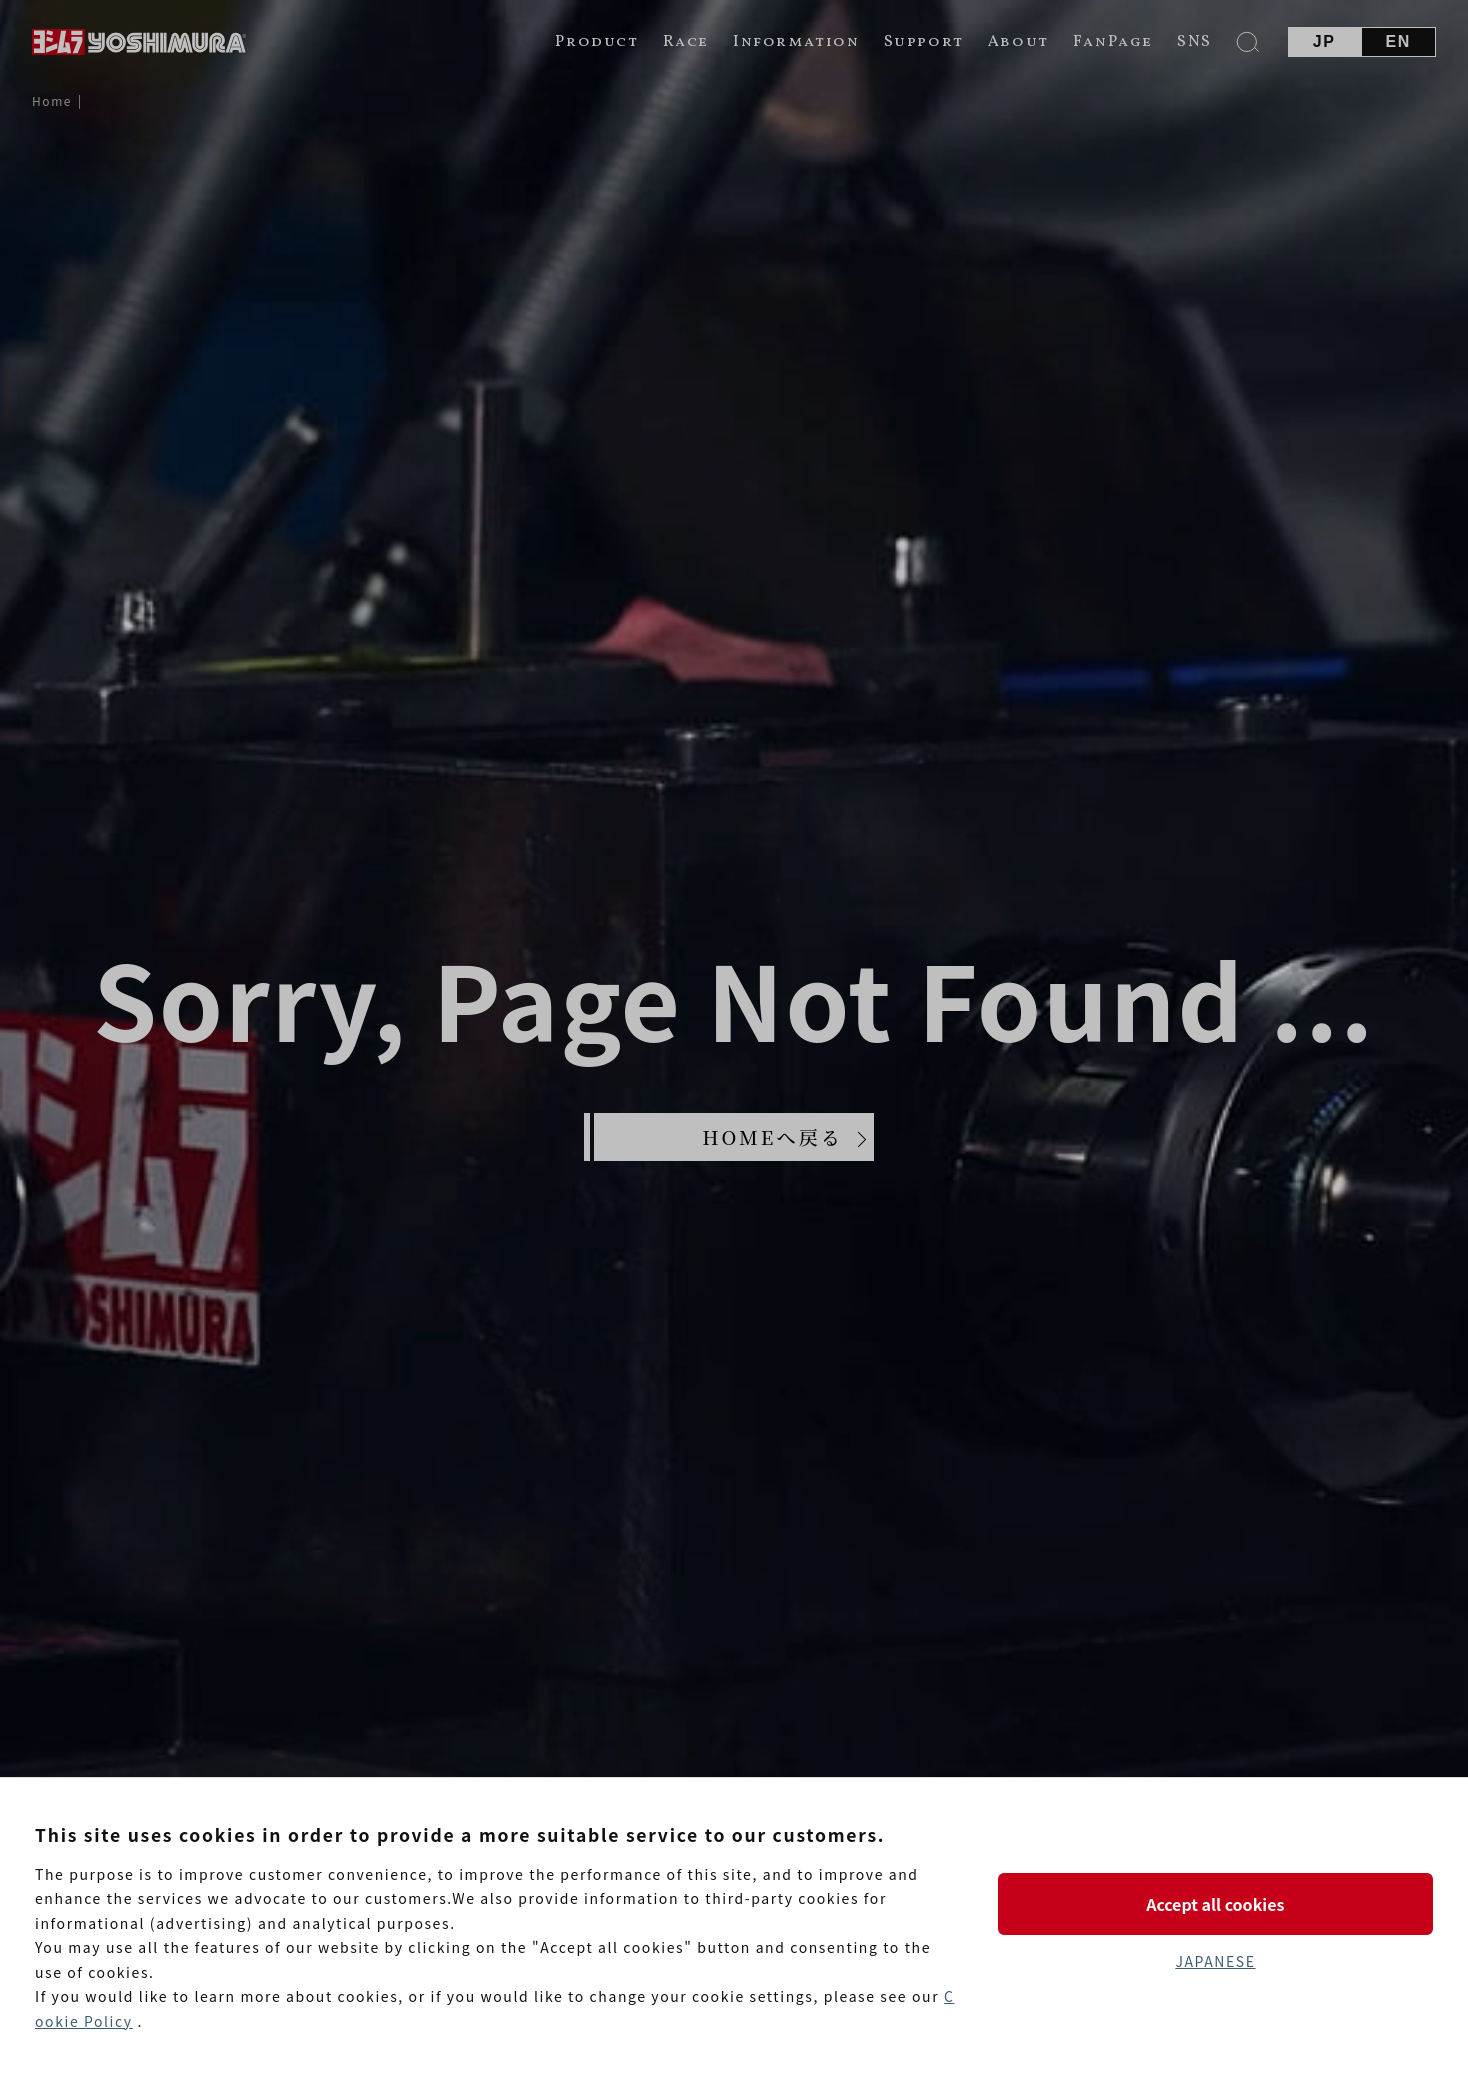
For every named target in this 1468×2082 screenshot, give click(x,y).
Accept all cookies (1215, 1904)
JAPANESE (1215, 1961)
